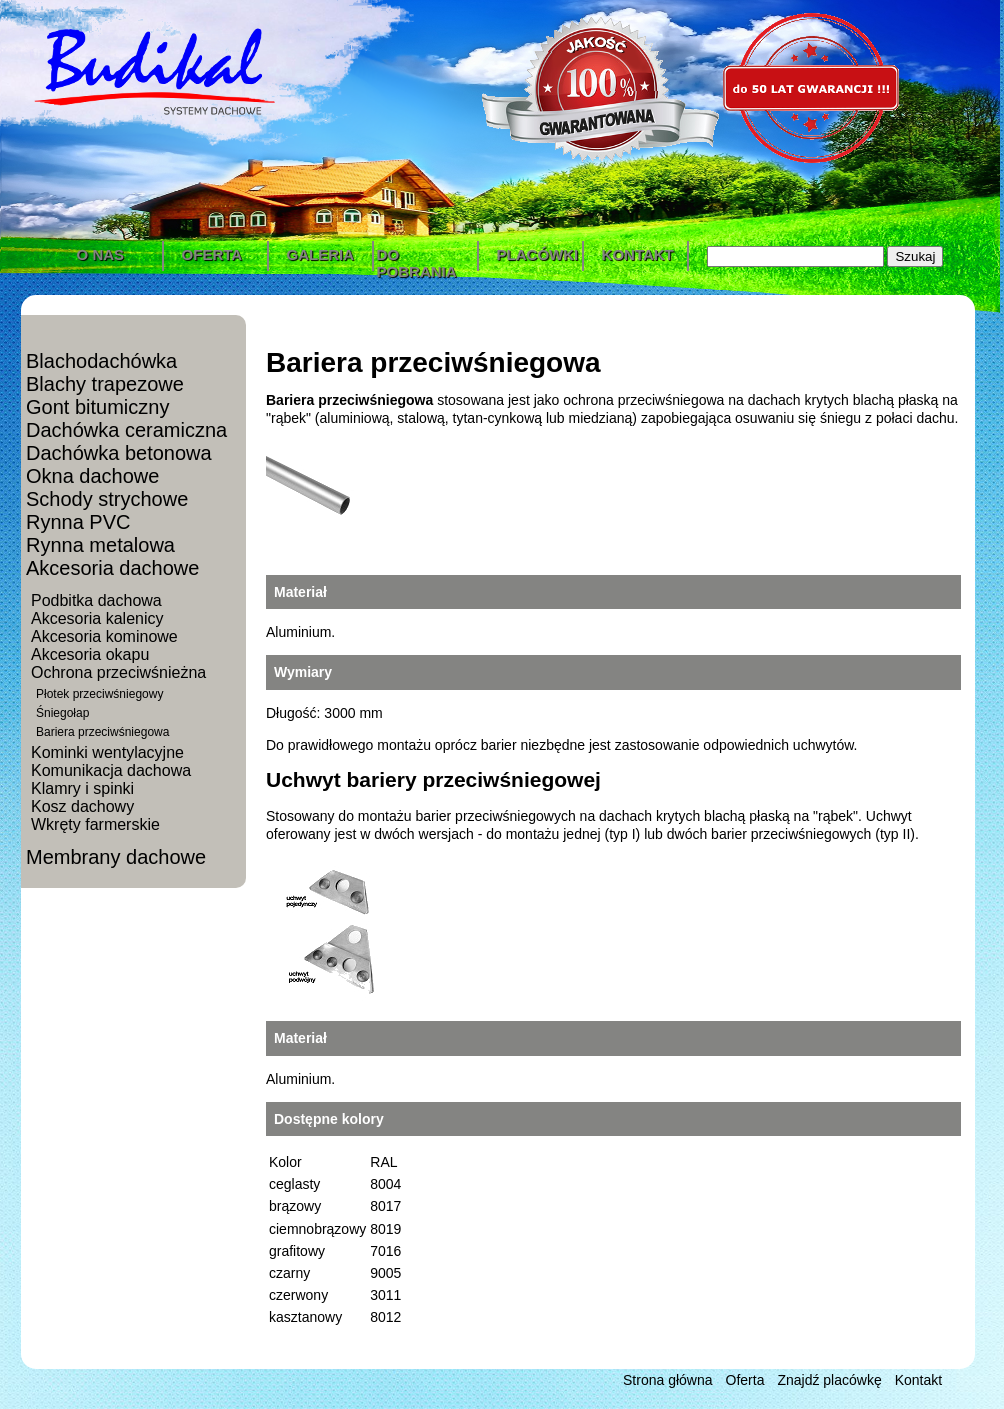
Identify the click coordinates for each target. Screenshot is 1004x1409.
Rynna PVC (78, 522)
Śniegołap (62, 713)
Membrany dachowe (116, 857)
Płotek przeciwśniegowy (99, 694)
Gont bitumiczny (97, 407)
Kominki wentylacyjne (107, 752)
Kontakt (918, 1380)
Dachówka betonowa (119, 453)
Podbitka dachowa (96, 600)
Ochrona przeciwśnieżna (118, 672)
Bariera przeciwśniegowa (102, 732)
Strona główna (668, 1380)
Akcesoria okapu (90, 654)
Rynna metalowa (100, 545)
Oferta (745, 1380)
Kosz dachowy (82, 806)
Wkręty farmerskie (95, 824)
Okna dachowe (92, 476)
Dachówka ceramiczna (126, 430)
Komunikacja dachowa (111, 770)
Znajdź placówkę (829, 1380)
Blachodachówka (101, 361)
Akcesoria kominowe (104, 636)
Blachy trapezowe (105, 384)
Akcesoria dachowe (112, 568)
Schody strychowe (107, 499)
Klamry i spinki (82, 788)
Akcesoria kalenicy (97, 618)
